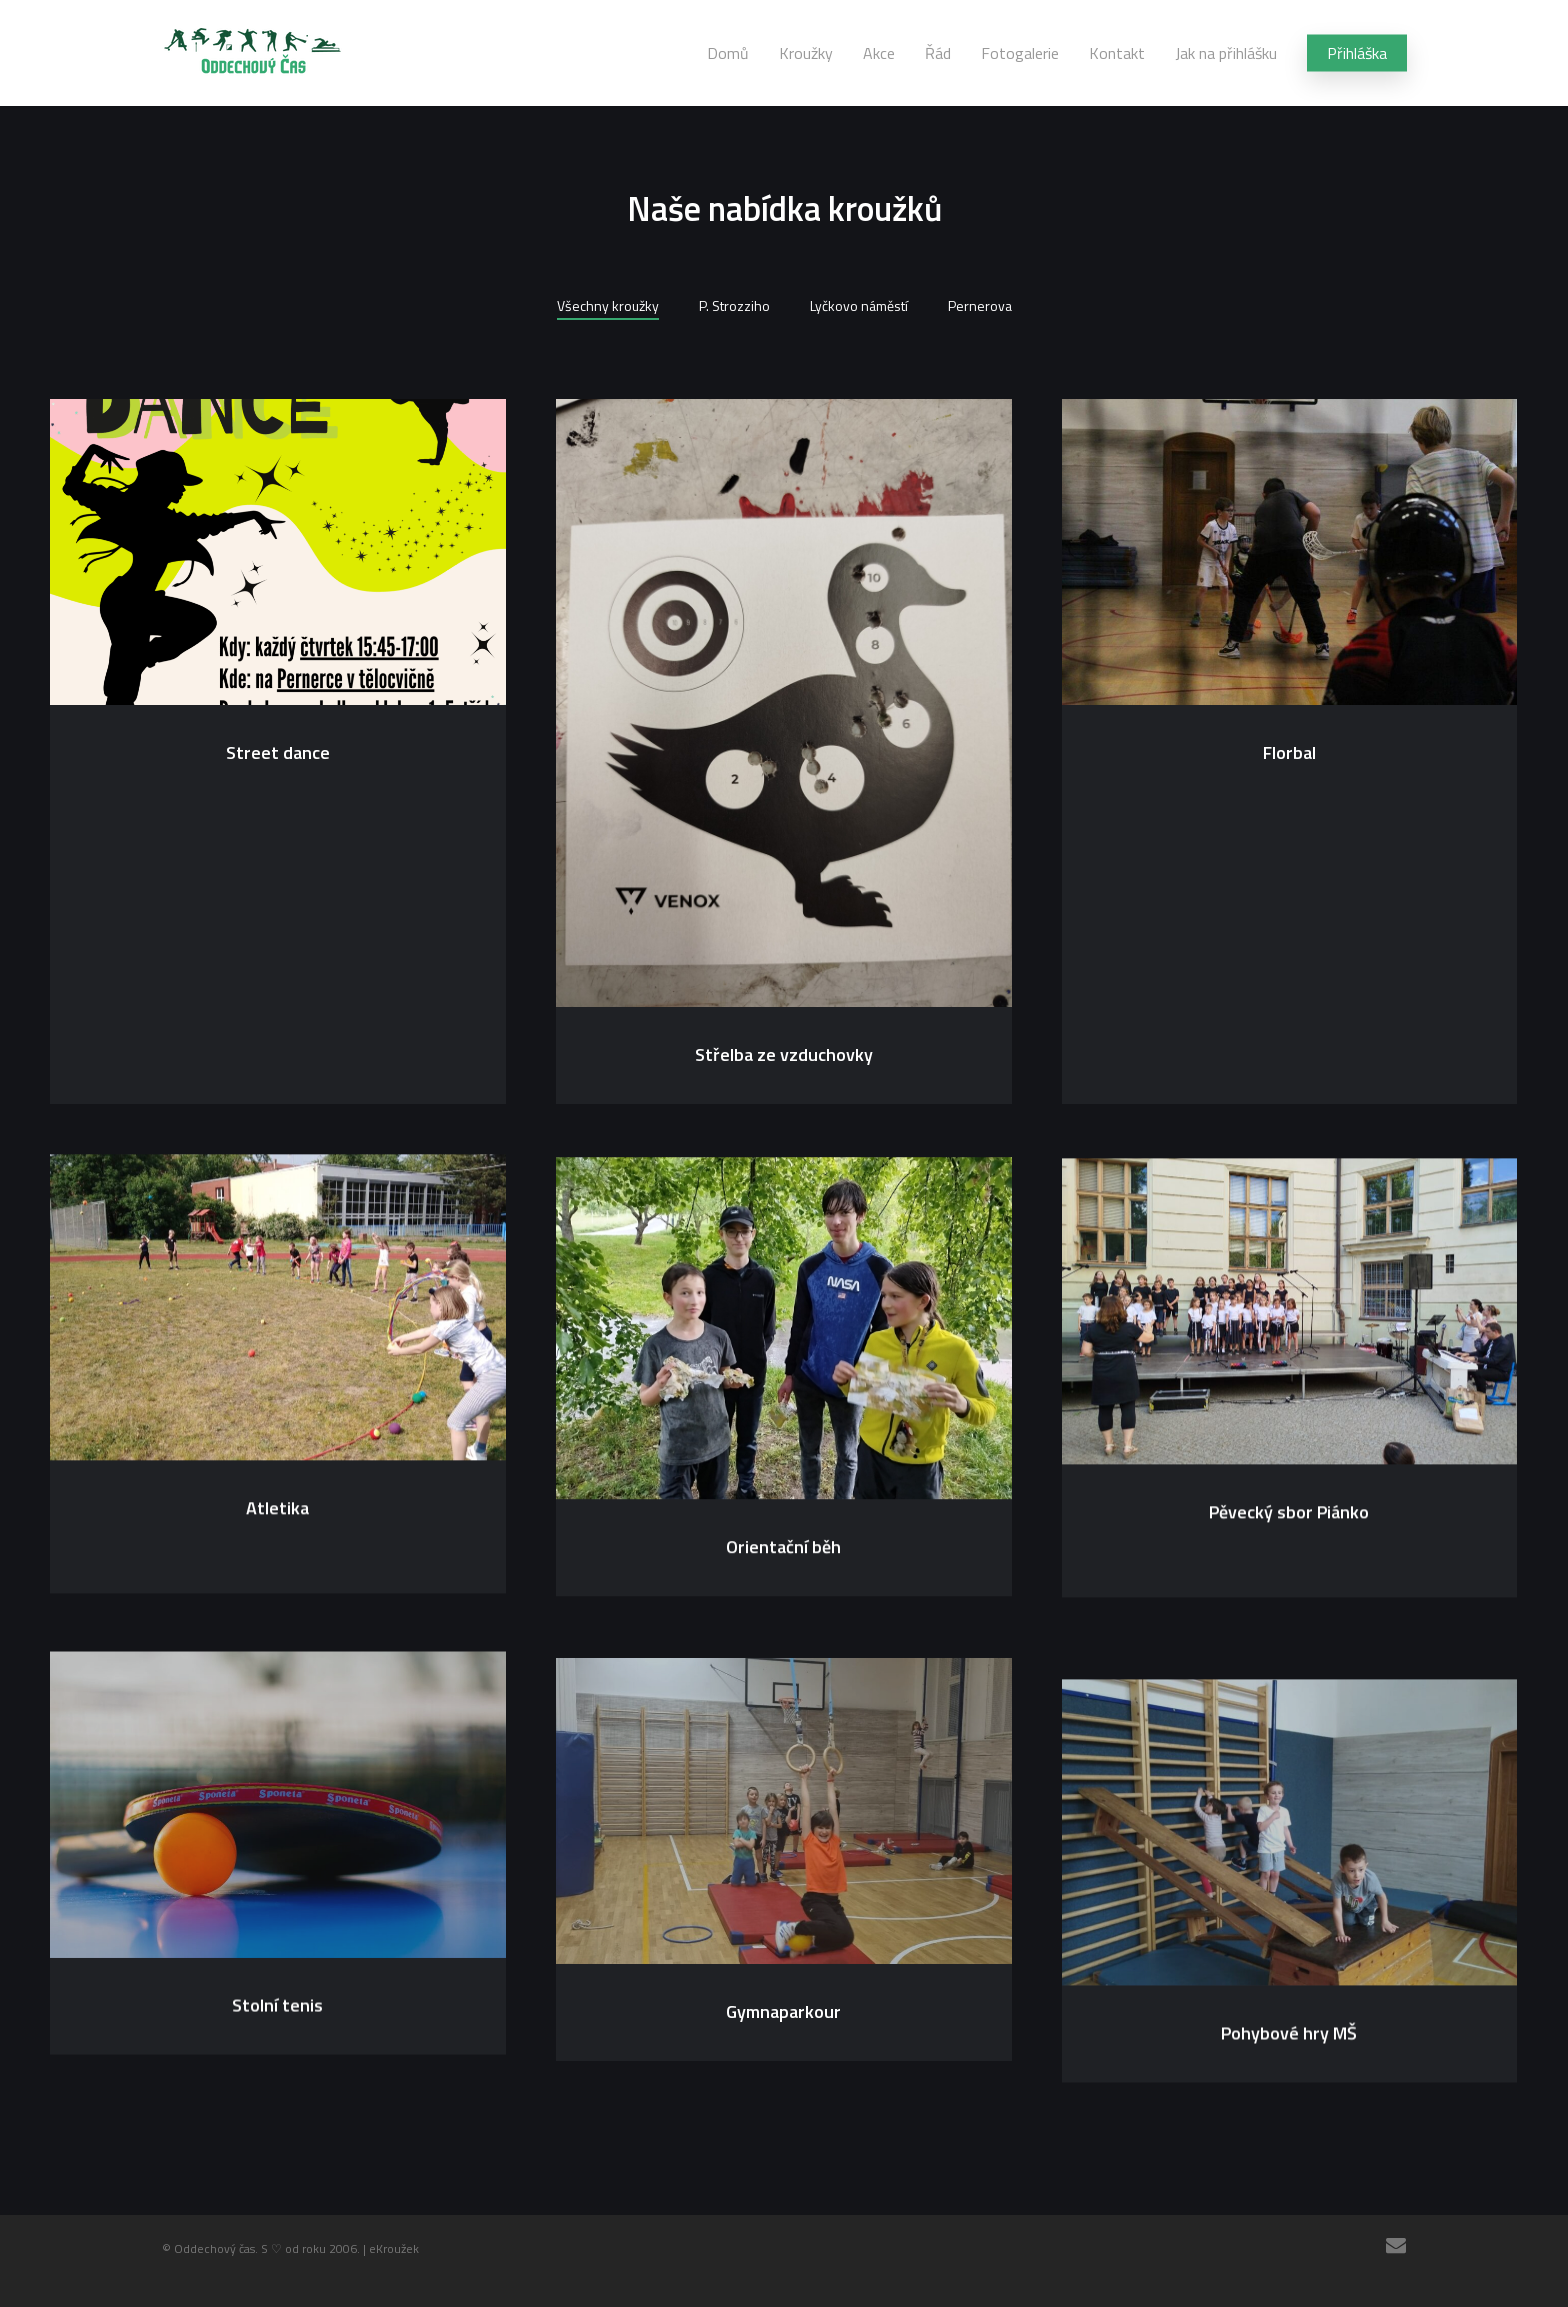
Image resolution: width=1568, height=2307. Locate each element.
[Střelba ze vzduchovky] (784, 705)
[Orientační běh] (784, 1348)
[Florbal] (1290, 557)
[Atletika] (278, 1316)
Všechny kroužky (608, 305)
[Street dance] (278, 553)
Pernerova (980, 305)
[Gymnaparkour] (784, 1861)
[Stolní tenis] (278, 1840)
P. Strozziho (734, 305)
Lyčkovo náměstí (859, 305)
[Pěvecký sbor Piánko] (1290, 1335)
